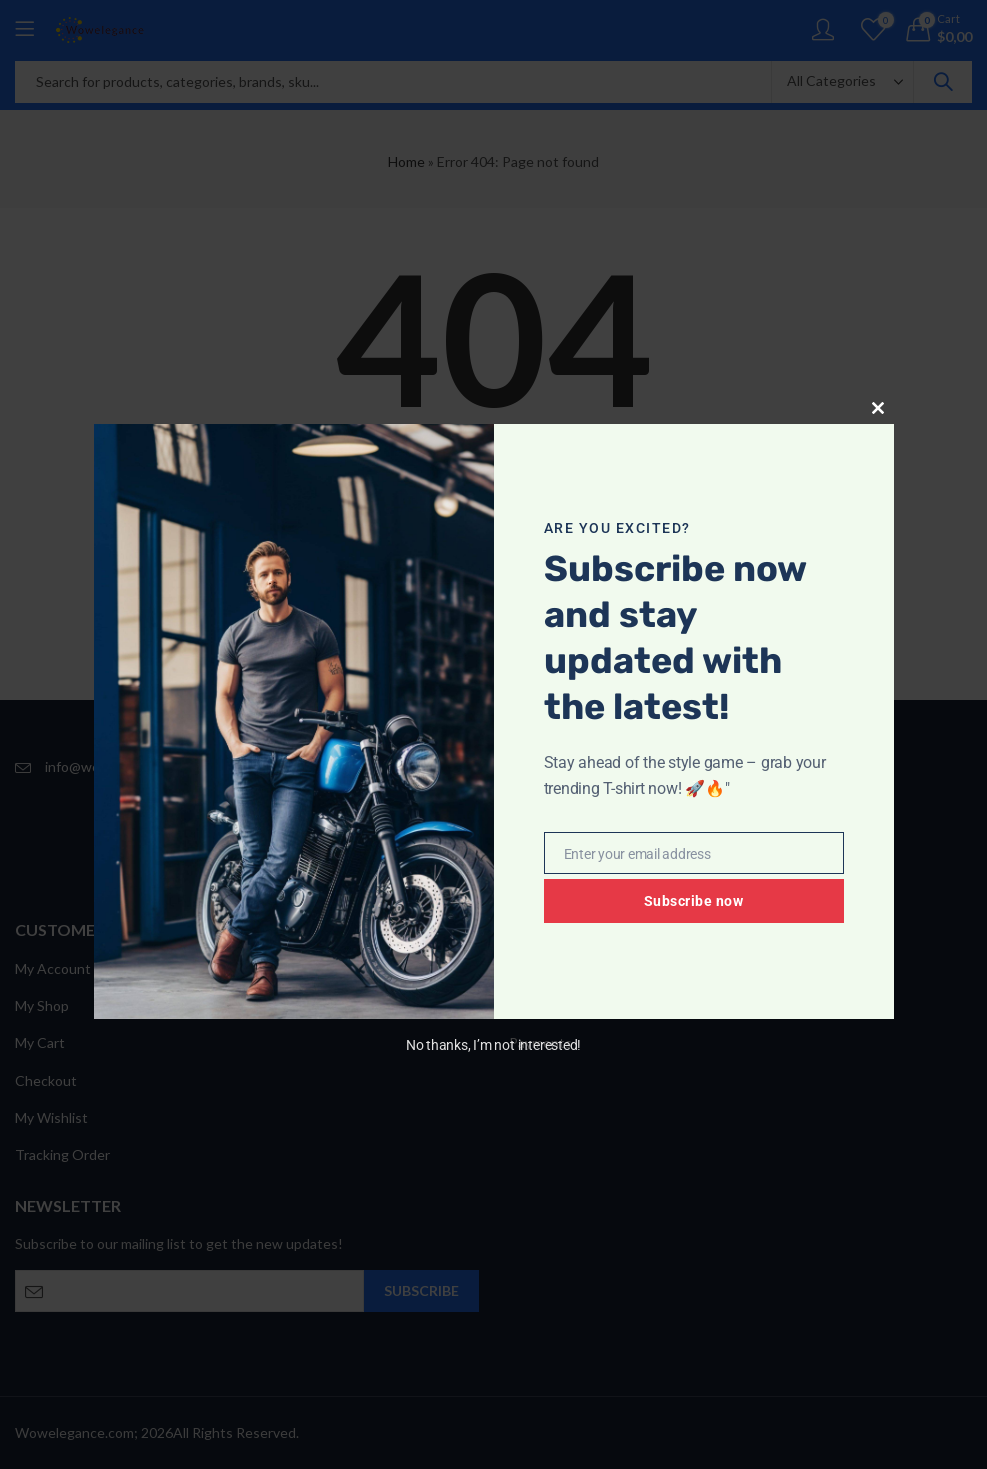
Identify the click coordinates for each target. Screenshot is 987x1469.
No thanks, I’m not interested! (493, 1045)
